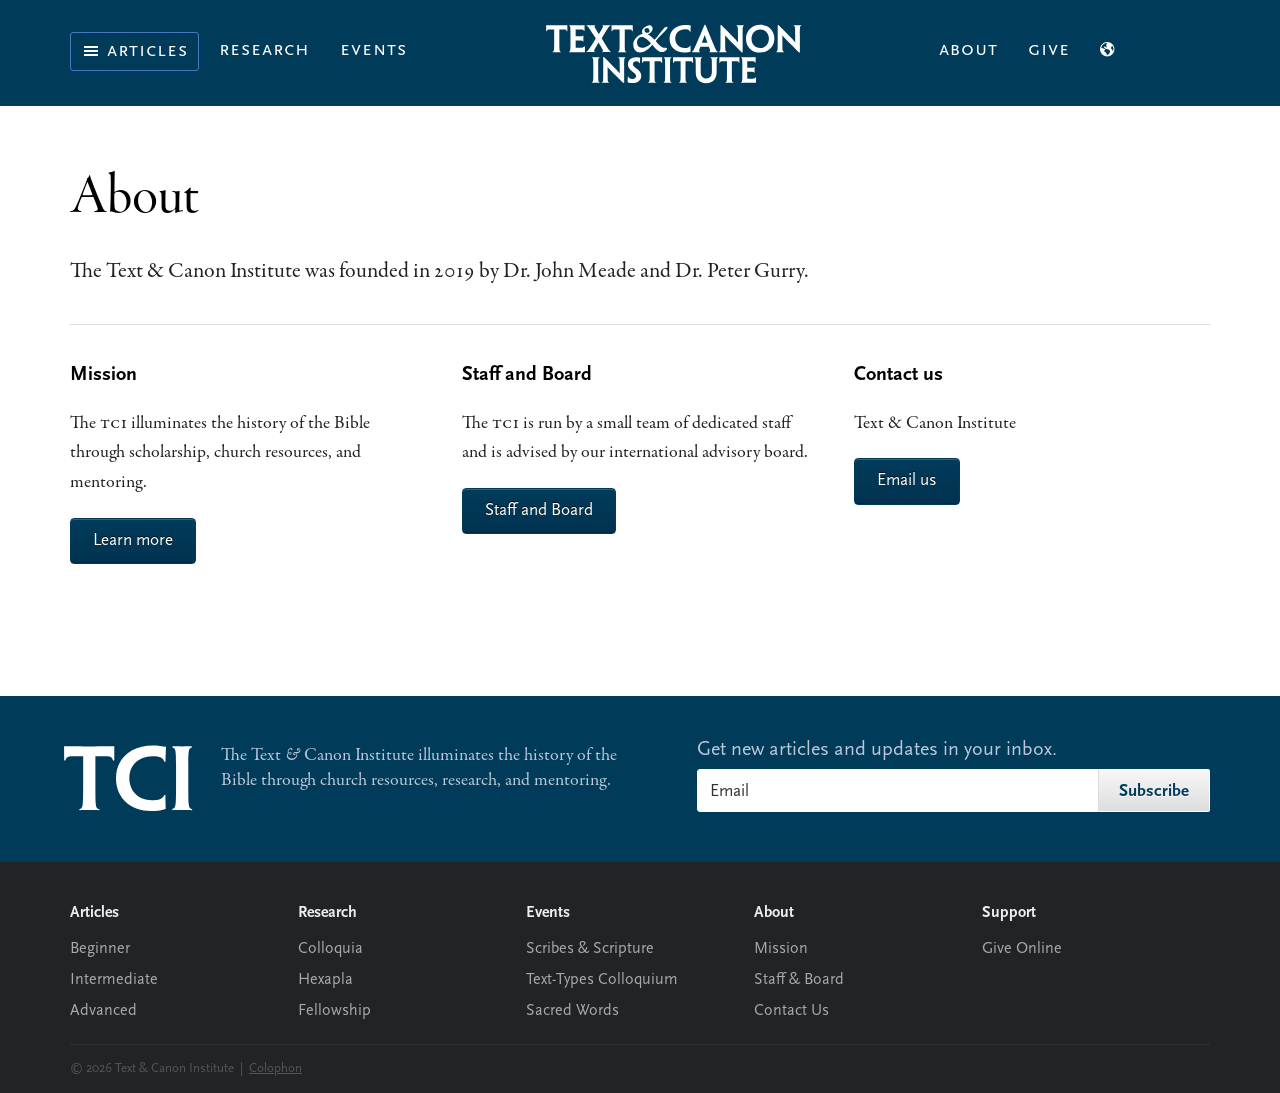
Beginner (100, 949)
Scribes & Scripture (590, 949)
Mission (781, 949)
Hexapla (325, 980)
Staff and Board (539, 510)
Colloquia (330, 949)
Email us (907, 480)
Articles (134, 51)
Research (264, 50)
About (968, 50)
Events (373, 50)
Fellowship (334, 1011)
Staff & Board (799, 980)
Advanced (103, 1011)
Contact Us (791, 1011)
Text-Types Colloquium (602, 980)
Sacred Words (572, 1011)
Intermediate (114, 980)
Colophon (275, 1068)
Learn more (133, 540)
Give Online (1022, 949)
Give (1049, 50)
